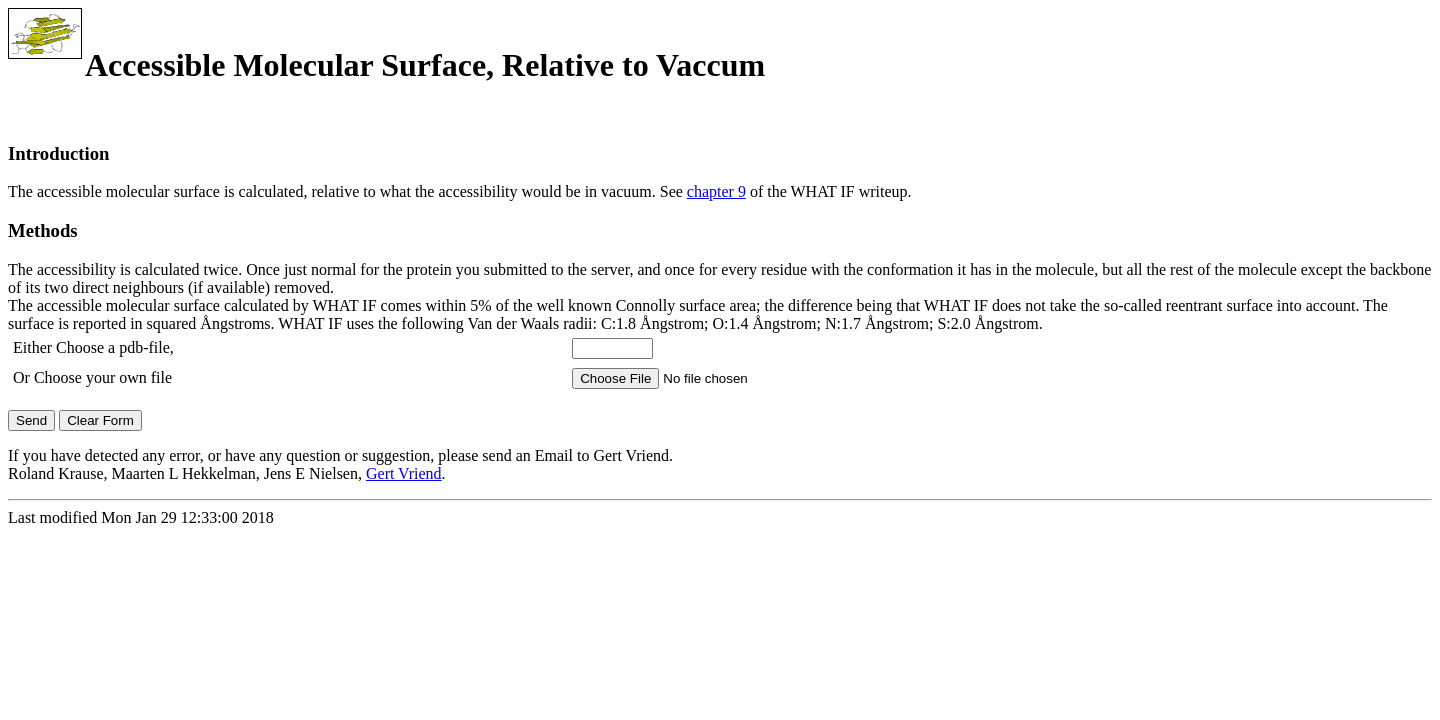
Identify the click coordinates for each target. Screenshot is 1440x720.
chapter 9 (716, 191)
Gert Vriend (404, 473)
